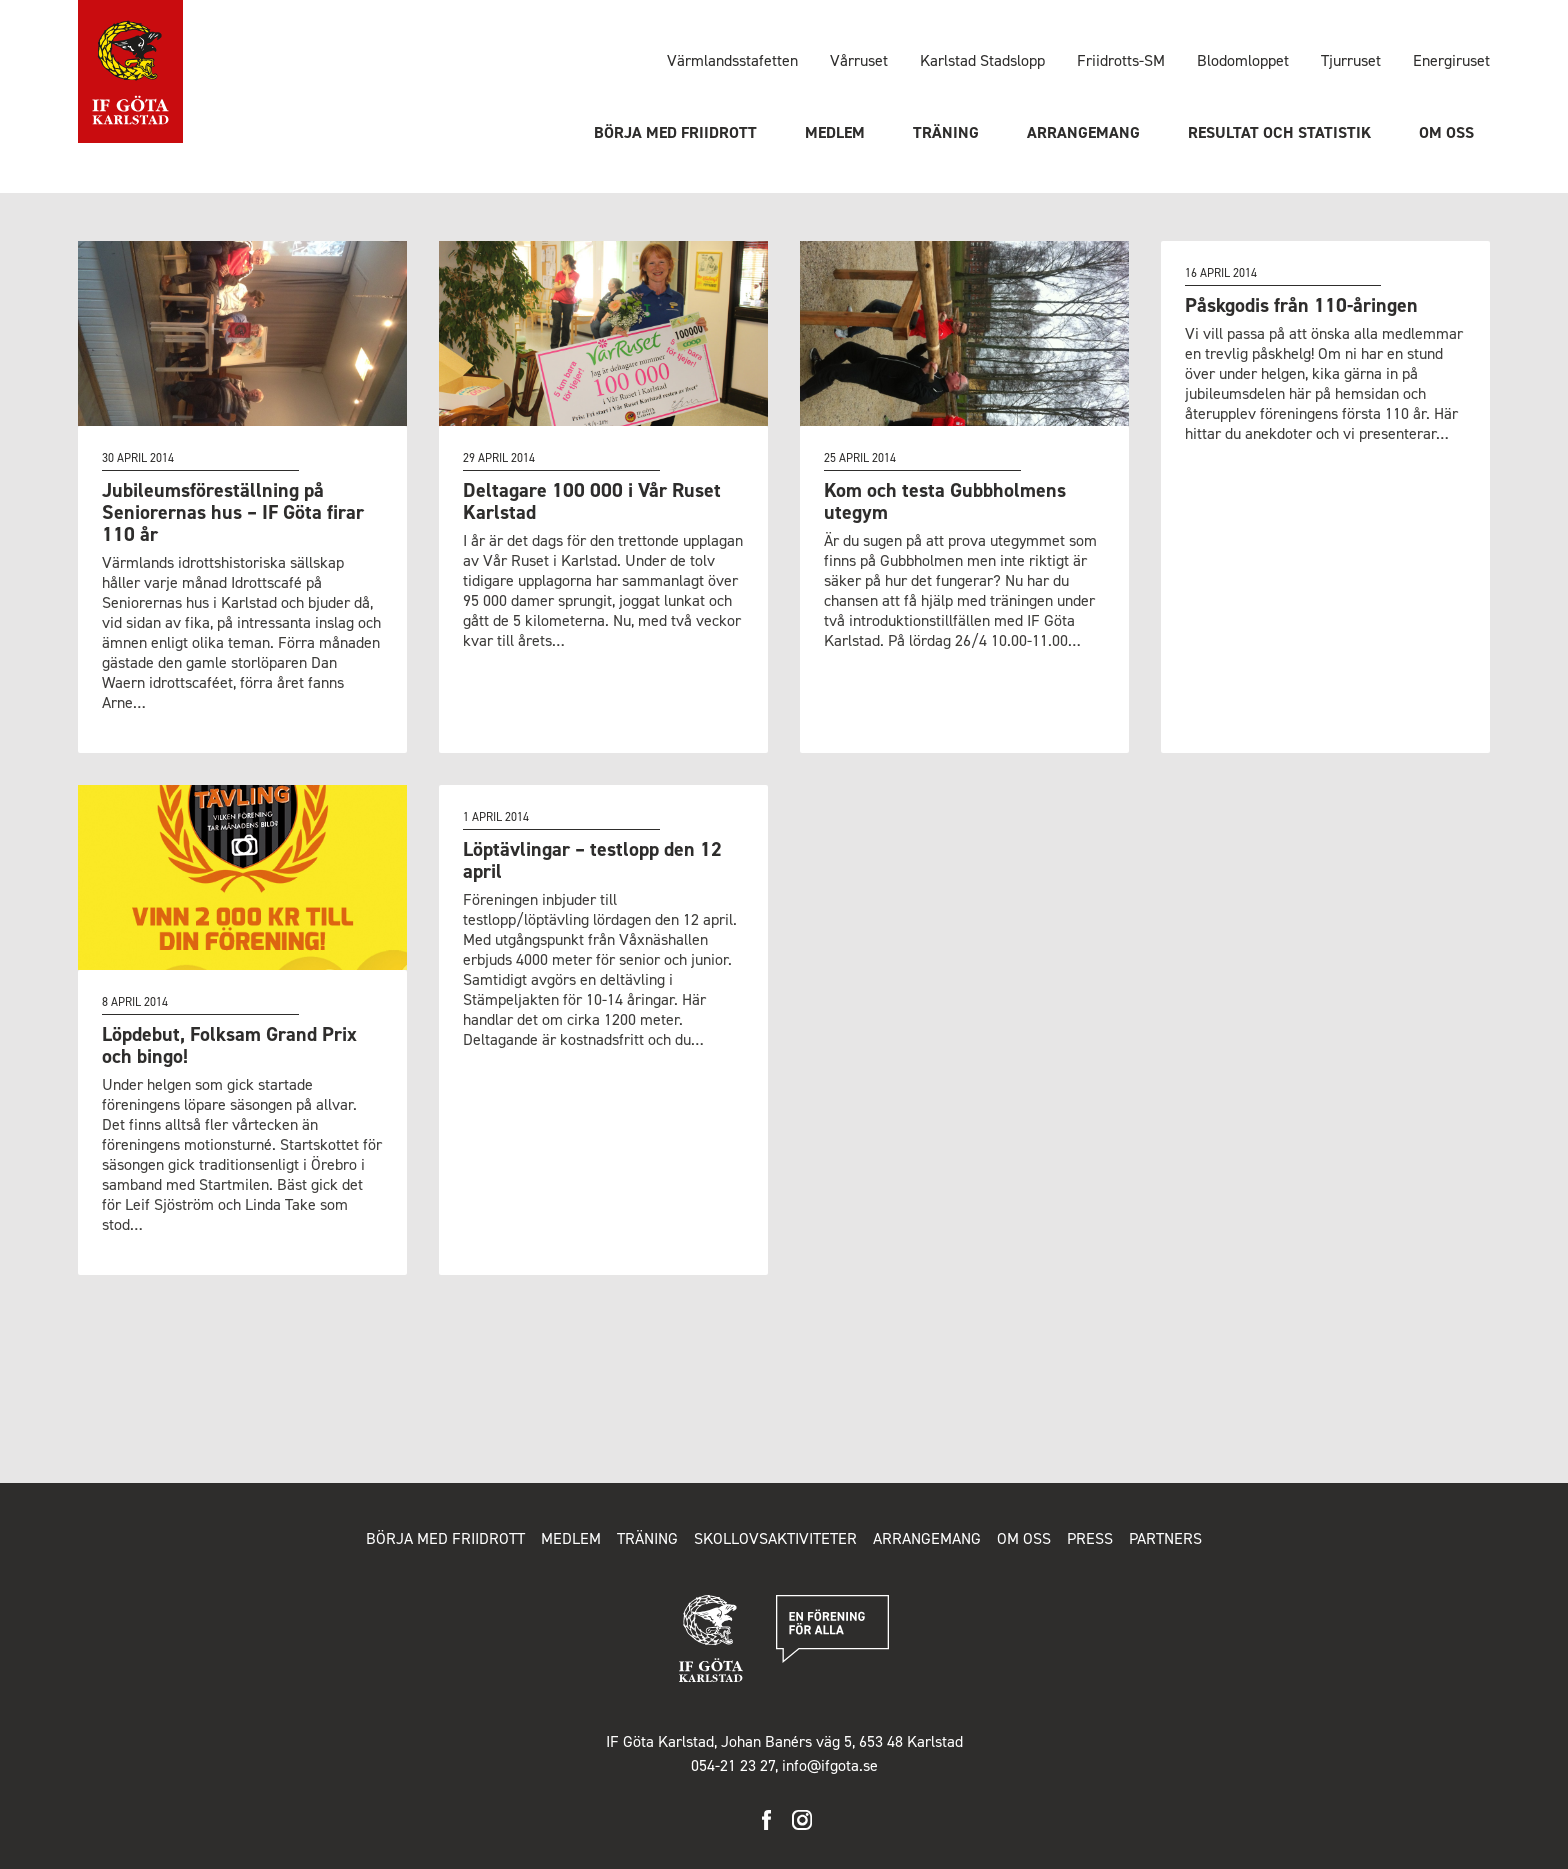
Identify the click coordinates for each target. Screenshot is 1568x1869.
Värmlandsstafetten (732, 60)
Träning (946, 132)
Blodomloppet (1243, 60)
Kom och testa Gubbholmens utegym (945, 501)
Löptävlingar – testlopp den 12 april (592, 860)
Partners (1165, 1538)
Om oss (1446, 132)
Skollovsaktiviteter (775, 1538)
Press (1090, 1538)
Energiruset (1451, 60)
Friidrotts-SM (1121, 60)
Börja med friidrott (675, 132)
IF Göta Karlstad (130, 72)
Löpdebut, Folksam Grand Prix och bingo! (229, 1045)
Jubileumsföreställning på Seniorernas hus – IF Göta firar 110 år (233, 512)
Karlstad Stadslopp (982, 60)
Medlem (835, 132)
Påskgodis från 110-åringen (1301, 305)
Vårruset (859, 60)
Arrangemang (1083, 132)
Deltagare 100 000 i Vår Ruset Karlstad (592, 501)
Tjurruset (1351, 60)
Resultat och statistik (1279, 132)
